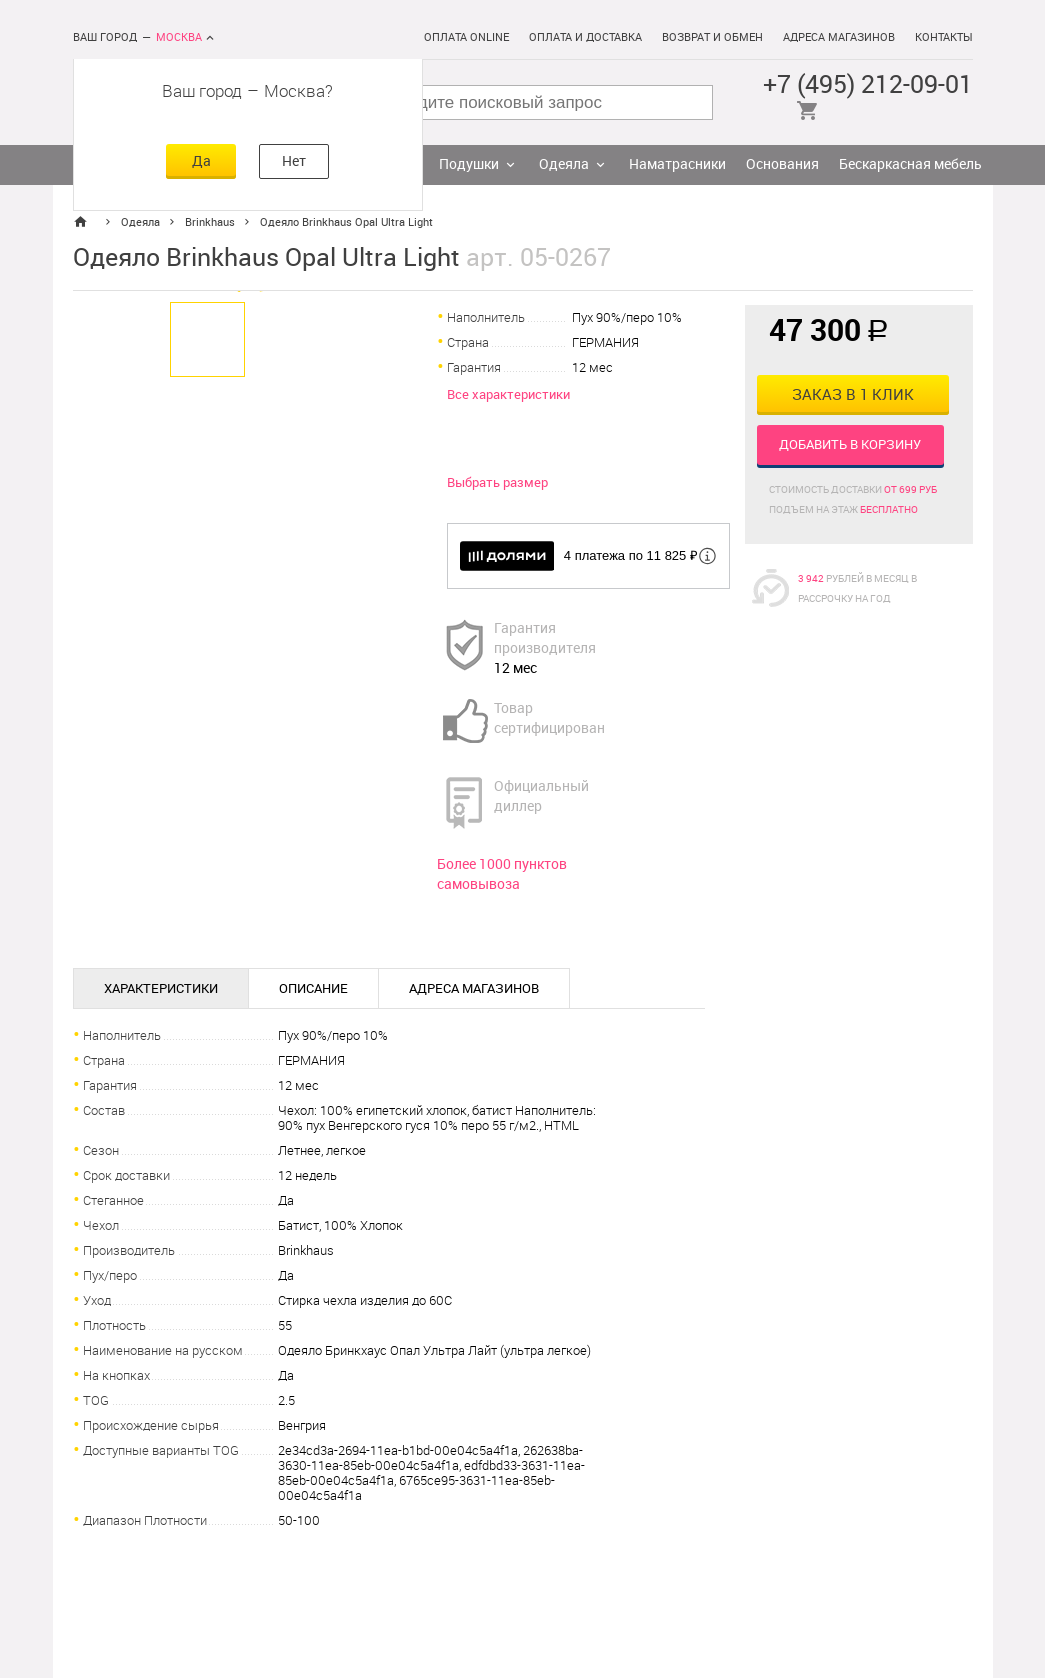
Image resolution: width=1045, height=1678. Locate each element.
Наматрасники (677, 164)
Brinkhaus (210, 222)
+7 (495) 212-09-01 (868, 84)
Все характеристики (508, 394)
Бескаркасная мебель (910, 164)
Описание (313, 988)
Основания (782, 164)
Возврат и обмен (712, 37)
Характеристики (161, 988)
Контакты (944, 37)
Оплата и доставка (585, 37)
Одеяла (564, 164)
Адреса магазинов (839, 37)
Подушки (469, 164)
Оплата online (466, 37)
